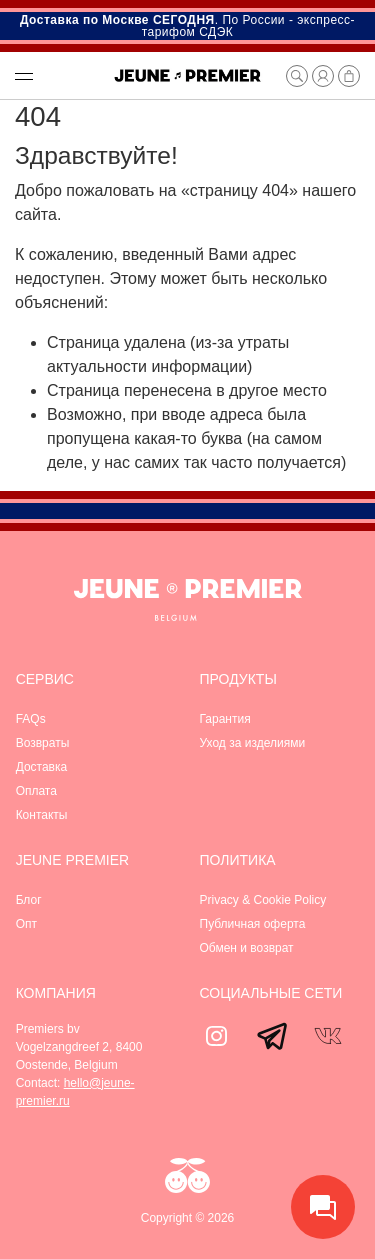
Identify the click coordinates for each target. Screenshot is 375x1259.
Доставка (42, 767)
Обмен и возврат (247, 948)
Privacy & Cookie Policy (263, 900)
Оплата (36, 791)
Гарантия (225, 719)
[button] (54, 76)
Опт (26, 924)
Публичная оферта (253, 924)
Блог (29, 900)
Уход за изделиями (253, 743)
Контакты (42, 815)
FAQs (31, 719)
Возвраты (43, 743)
